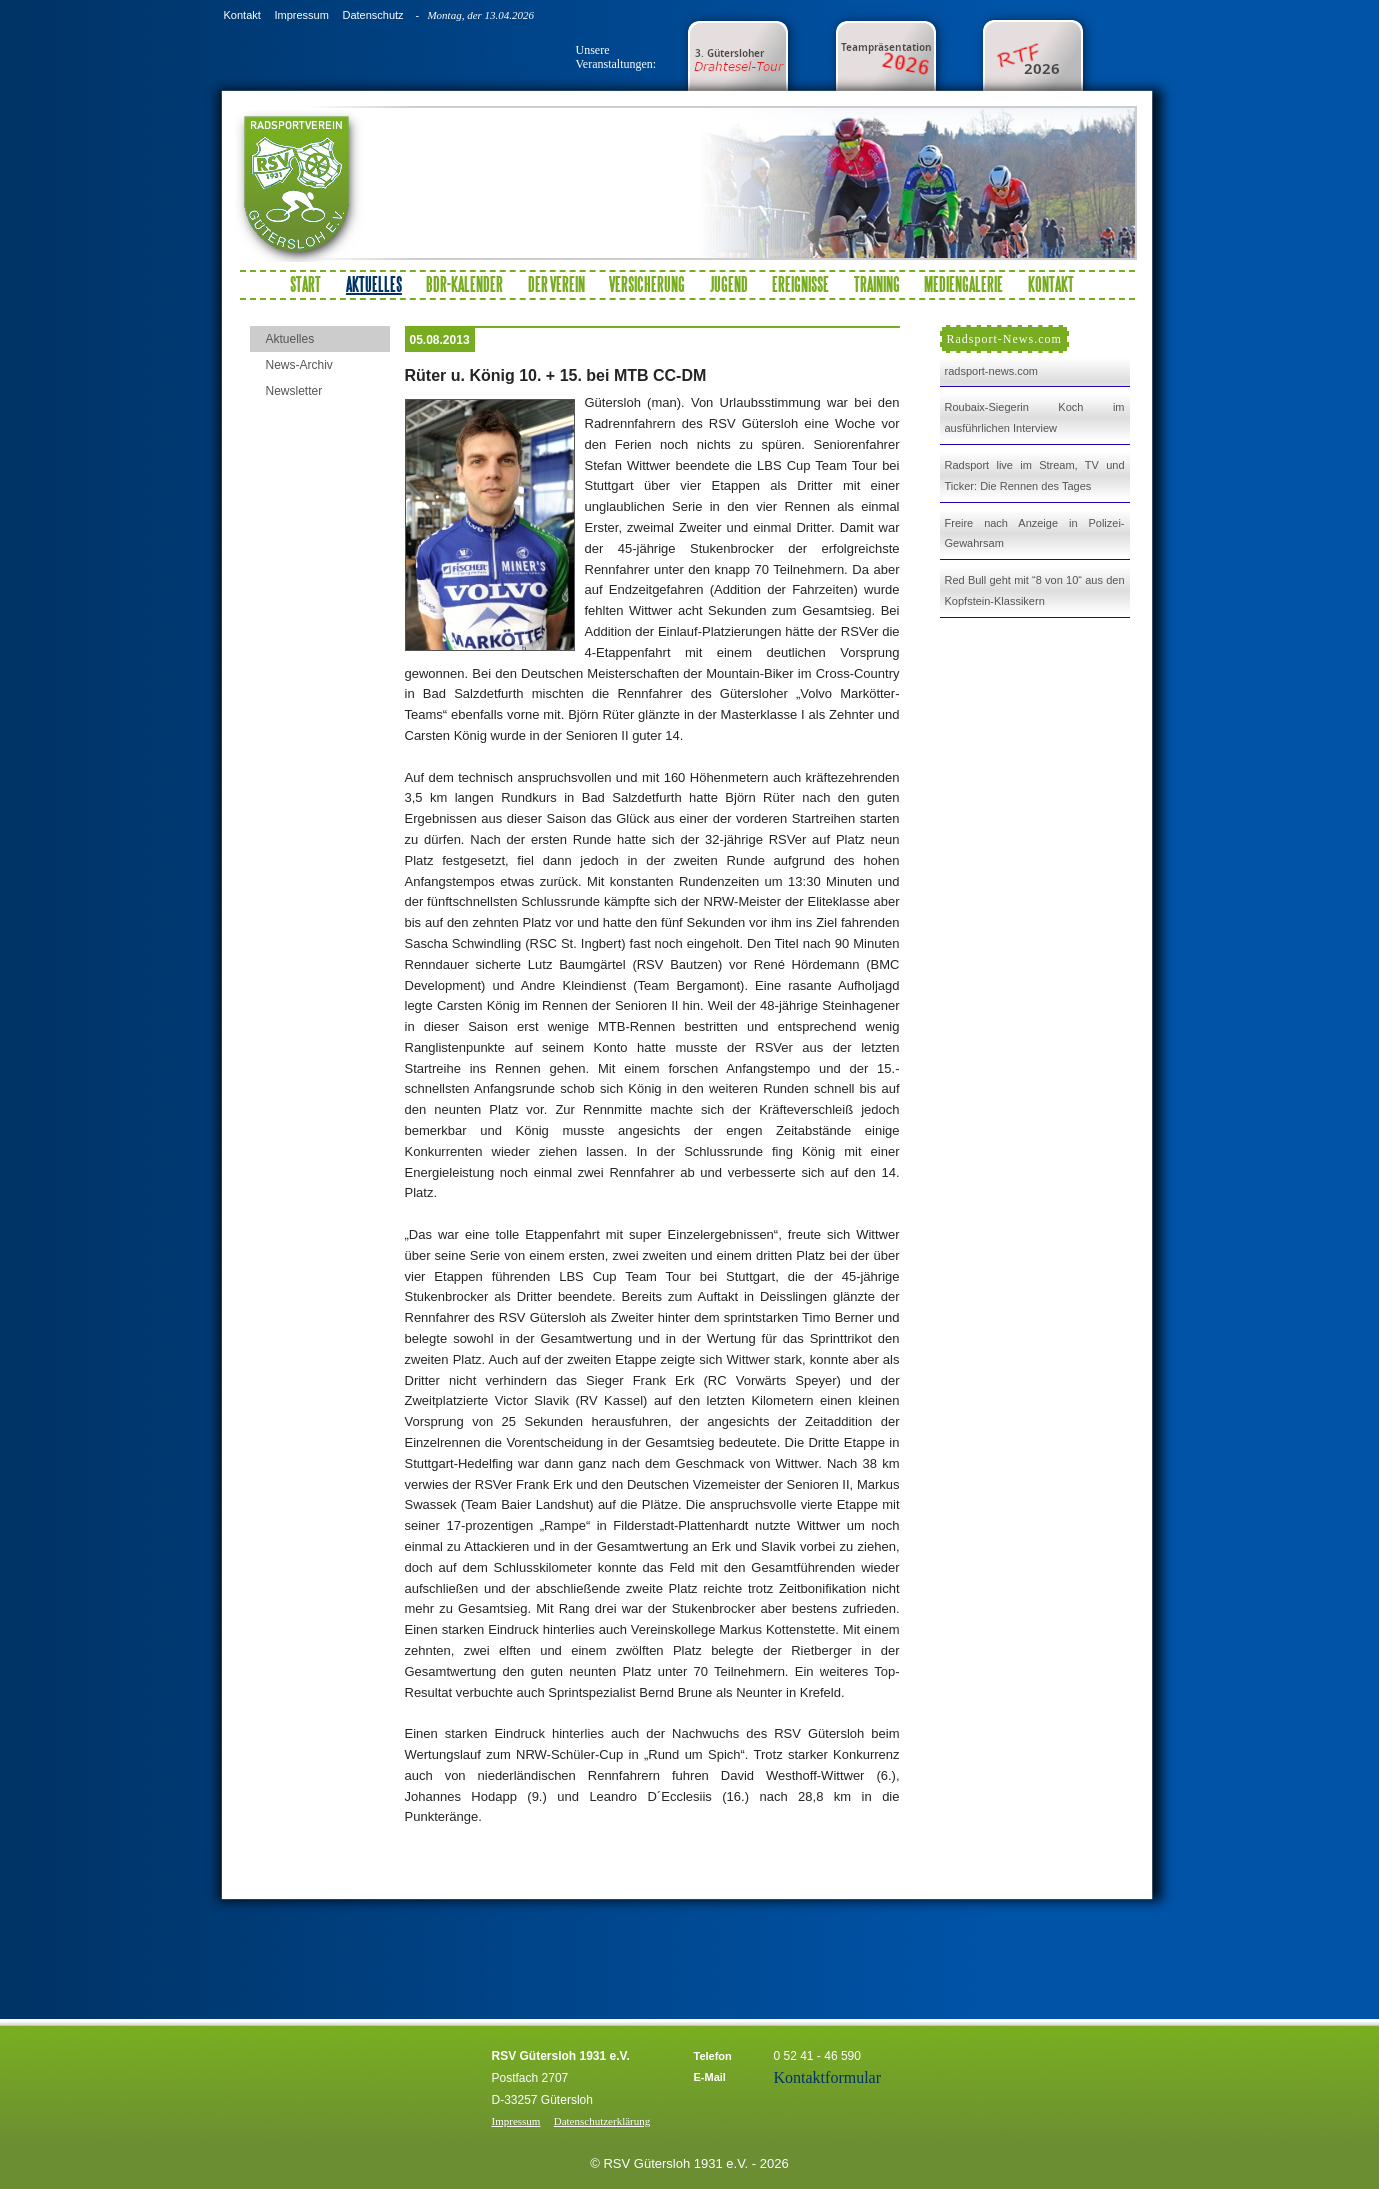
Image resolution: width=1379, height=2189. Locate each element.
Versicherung (647, 284)
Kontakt (242, 15)
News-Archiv (299, 365)
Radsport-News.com (1004, 339)
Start (305, 284)
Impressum (301, 15)
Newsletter (294, 391)
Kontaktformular (828, 2077)
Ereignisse (800, 284)
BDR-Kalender (464, 284)
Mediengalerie (963, 284)
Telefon (713, 2056)
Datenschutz (372, 15)
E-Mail (710, 2077)
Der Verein (556, 284)
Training (877, 284)
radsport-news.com (992, 371)
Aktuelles (290, 339)
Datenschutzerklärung (602, 2121)
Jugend (729, 284)
